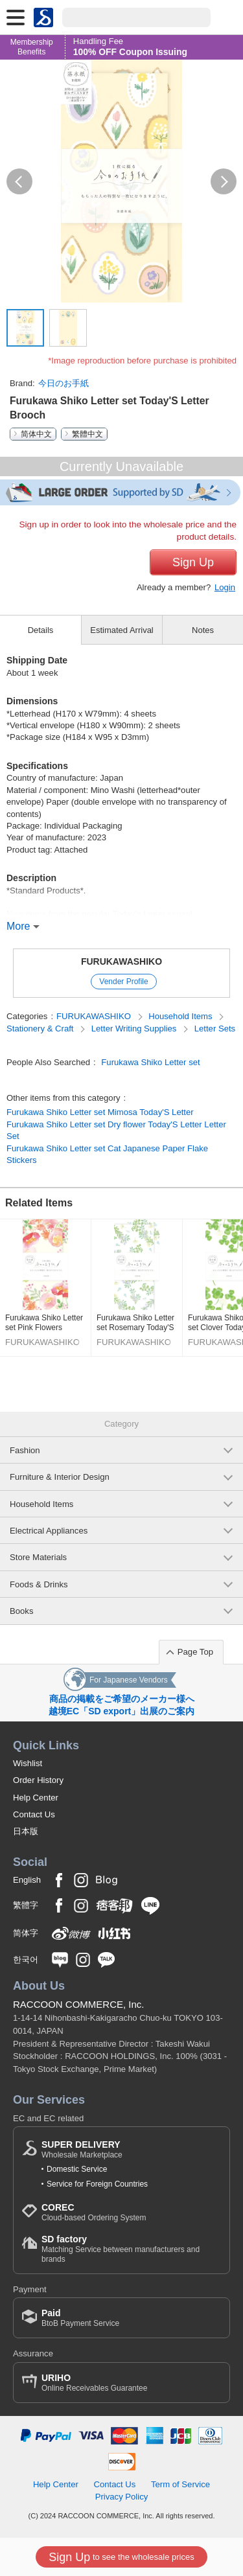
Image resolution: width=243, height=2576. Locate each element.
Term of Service (180, 2484)
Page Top (195, 1652)
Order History (38, 1780)
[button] (19, 181)
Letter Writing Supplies (135, 1028)
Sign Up (193, 562)
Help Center (35, 1797)
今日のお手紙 (63, 383)
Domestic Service (77, 2169)
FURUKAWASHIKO (121, 961)
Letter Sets (214, 1028)
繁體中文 (87, 434)
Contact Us (34, 1814)
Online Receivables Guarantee (94, 2383)
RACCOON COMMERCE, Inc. (79, 2004)
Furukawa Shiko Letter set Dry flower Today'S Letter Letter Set (116, 1130)
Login (224, 587)
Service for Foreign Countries (97, 2184)
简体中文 (36, 434)
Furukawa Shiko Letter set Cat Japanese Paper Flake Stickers (107, 1154)
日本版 (25, 1831)
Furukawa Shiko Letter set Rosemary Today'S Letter (135, 1323)
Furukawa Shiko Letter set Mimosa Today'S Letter (100, 1112)
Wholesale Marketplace (81, 2149)
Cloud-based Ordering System (93, 2212)
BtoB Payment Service (80, 2318)
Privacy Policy (121, 2496)
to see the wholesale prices (121, 2557)
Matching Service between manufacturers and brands (131, 2248)
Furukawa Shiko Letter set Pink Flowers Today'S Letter (44, 1323)
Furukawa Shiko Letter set (150, 1062)
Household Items (181, 1016)
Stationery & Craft (41, 1028)
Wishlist (27, 1763)
